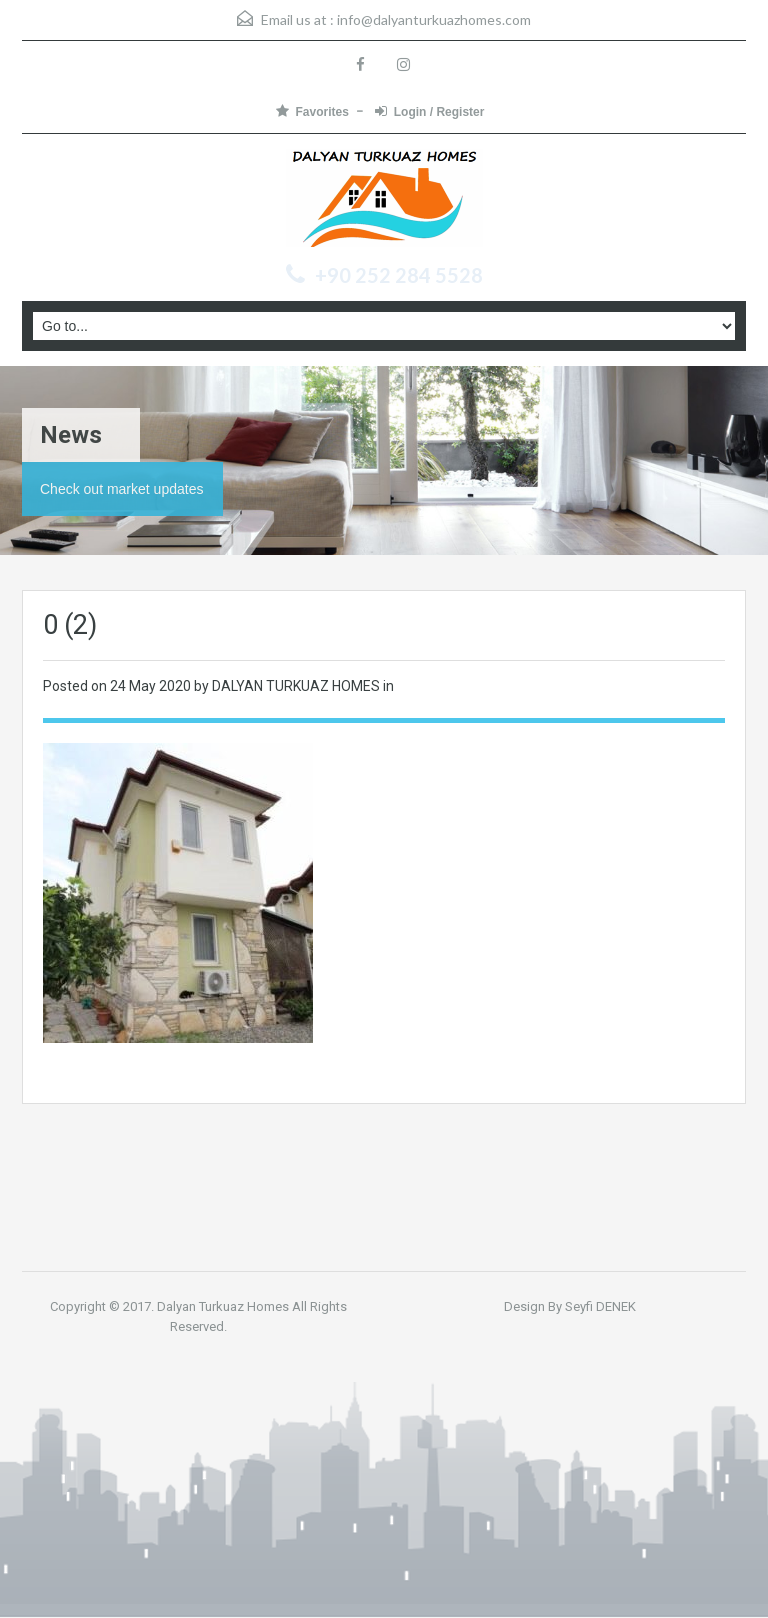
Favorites (312, 111)
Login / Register (430, 111)
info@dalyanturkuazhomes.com (434, 19)
